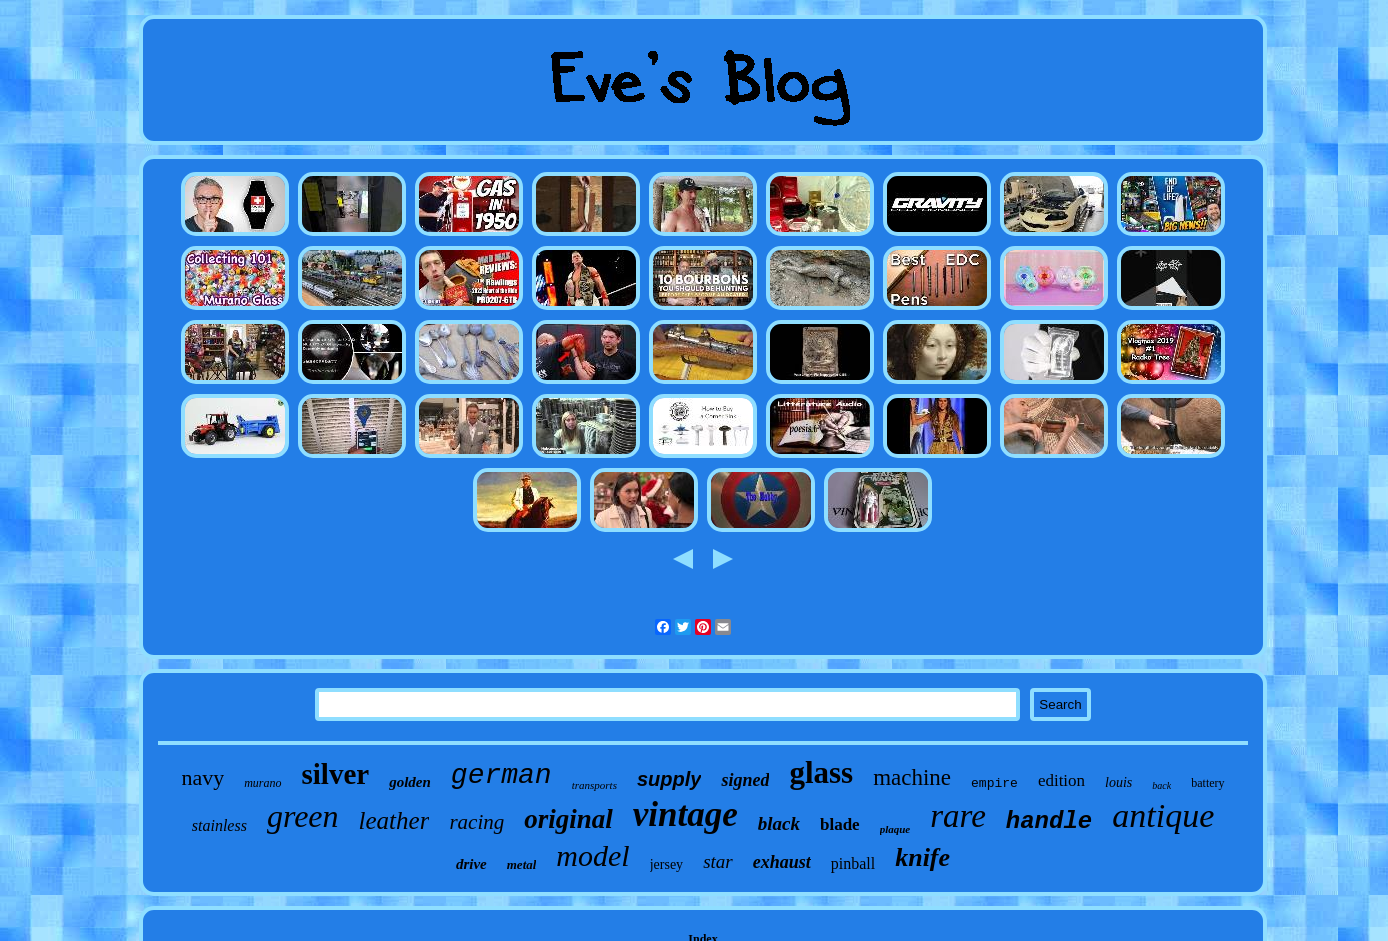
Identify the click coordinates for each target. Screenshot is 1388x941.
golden (410, 782)
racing (476, 822)
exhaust (782, 862)
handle (1049, 821)
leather (394, 820)
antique (1163, 815)
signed (745, 780)
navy (202, 777)
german (501, 775)
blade (840, 824)
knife (922, 857)
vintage (685, 814)
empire (994, 783)
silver (336, 774)
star (718, 861)
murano (262, 783)
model (592, 855)
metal (522, 864)
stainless (219, 825)
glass (821, 772)
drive (471, 864)
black (779, 823)
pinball (853, 863)
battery (1207, 783)
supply (669, 779)
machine (912, 777)
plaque (895, 829)
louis (1118, 782)
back (1161, 785)
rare (958, 816)
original (568, 819)
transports (594, 785)
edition (1061, 780)
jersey (666, 864)
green (303, 816)
